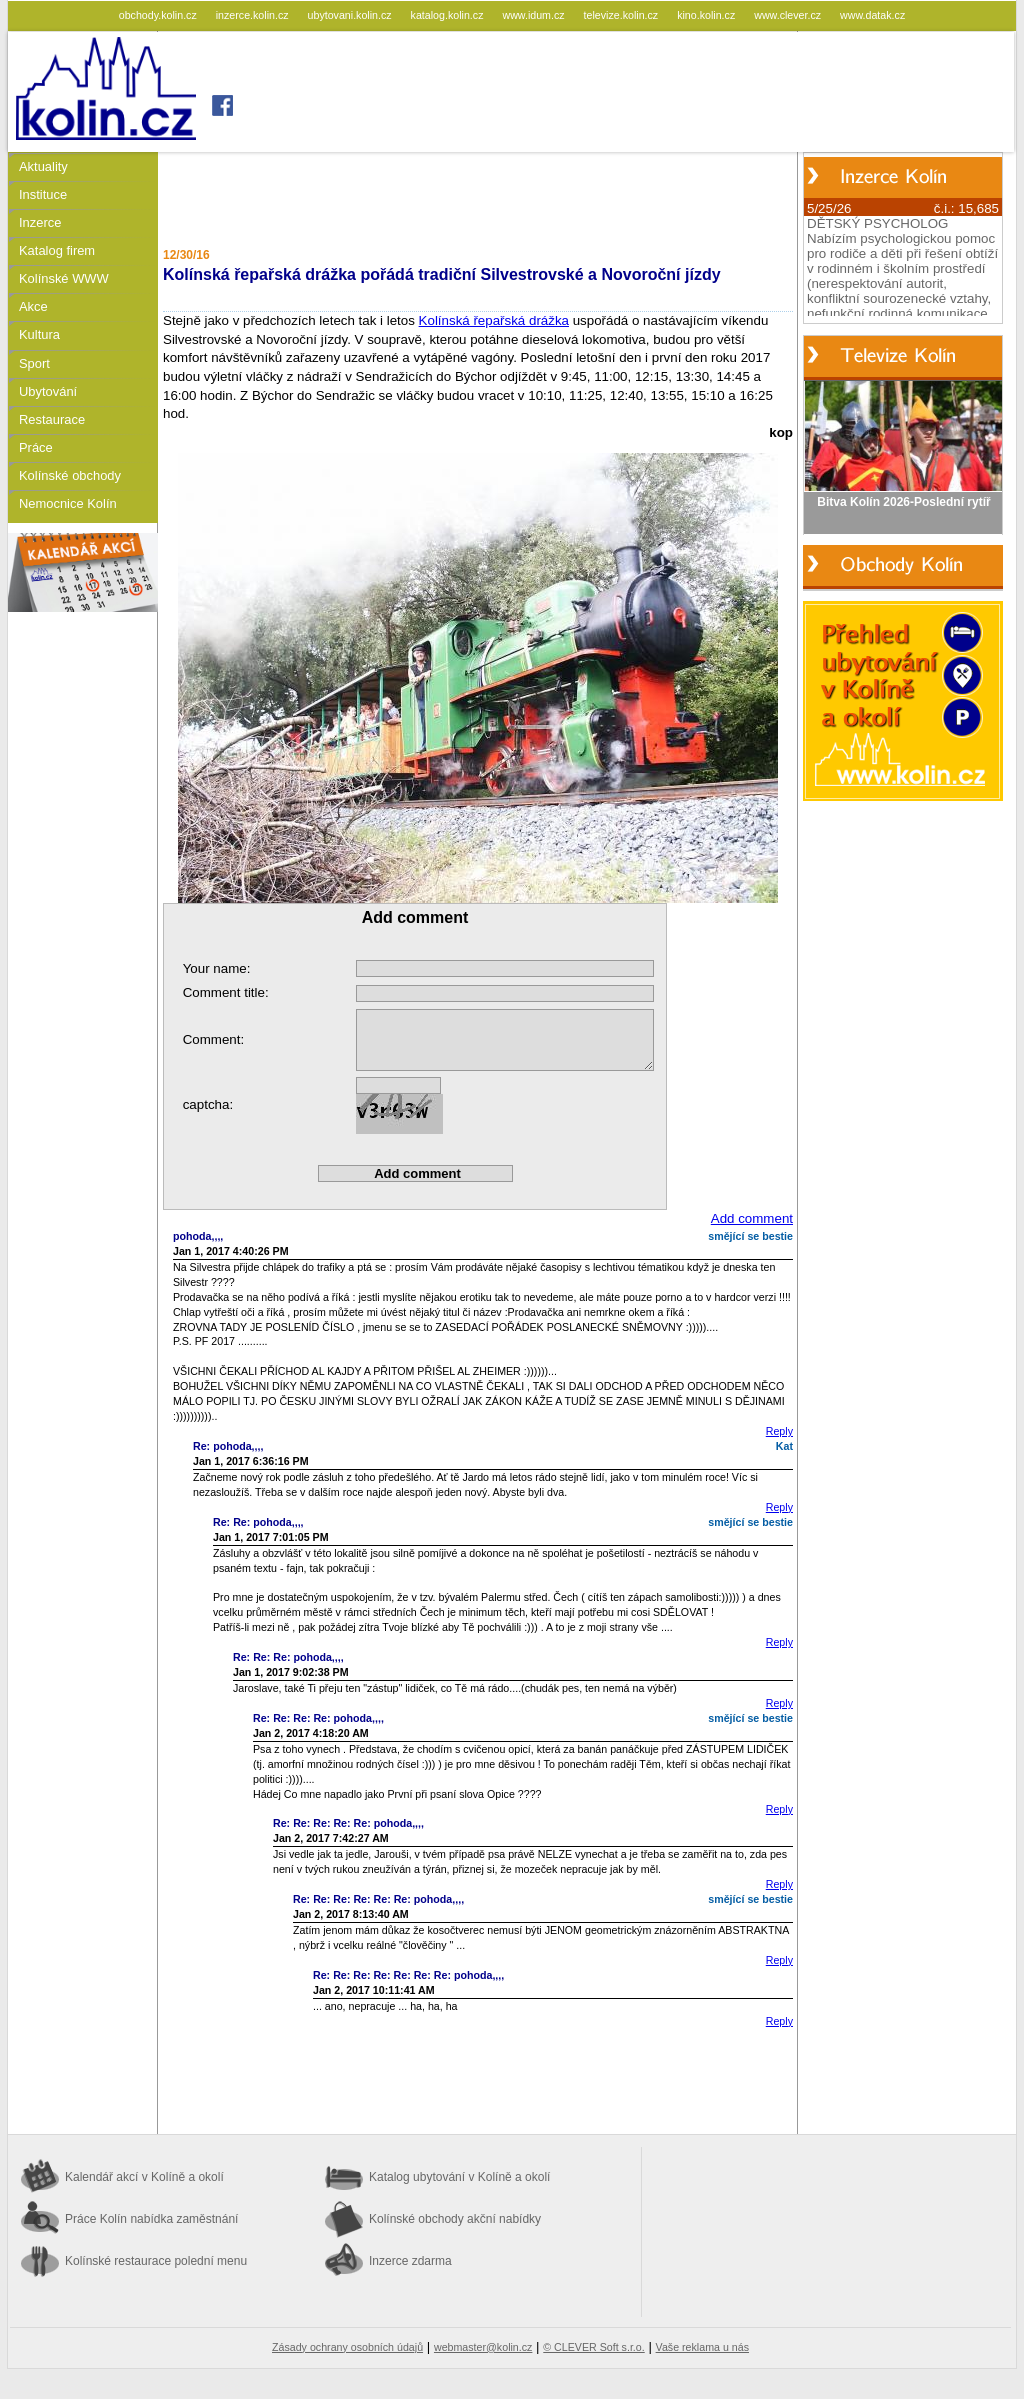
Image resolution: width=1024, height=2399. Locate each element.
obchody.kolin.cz (159, 15)
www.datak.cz (872, 15)
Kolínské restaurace (156, 2261)
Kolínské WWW (64, 278)
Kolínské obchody (70, 475)
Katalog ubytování (459, 2177)
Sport (34, 363)
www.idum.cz (534, 15)
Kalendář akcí (144, 2177)
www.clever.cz (789, 15)
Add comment (752, 1218)
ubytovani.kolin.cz (351, 15)
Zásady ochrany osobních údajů (347, 2347)
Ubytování (48, 391)
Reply (779, 1431)
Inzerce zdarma (410, 2261)
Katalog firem (57, 250)
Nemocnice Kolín (68, 503)
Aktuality (43, 166)
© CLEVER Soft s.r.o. (593, 2347)
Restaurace (52, 419)
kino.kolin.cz (707, 15)
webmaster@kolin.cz (483, 2347)
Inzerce (40, 222)
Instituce (43, 194)
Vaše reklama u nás (702, 2347)
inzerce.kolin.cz (254, 15)
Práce (36, 447)
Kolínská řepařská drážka (494, 320)
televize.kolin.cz (623, 15)
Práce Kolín (151, 2219)
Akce (33, 306)
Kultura (39, 334)
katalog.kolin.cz (449, 15)
